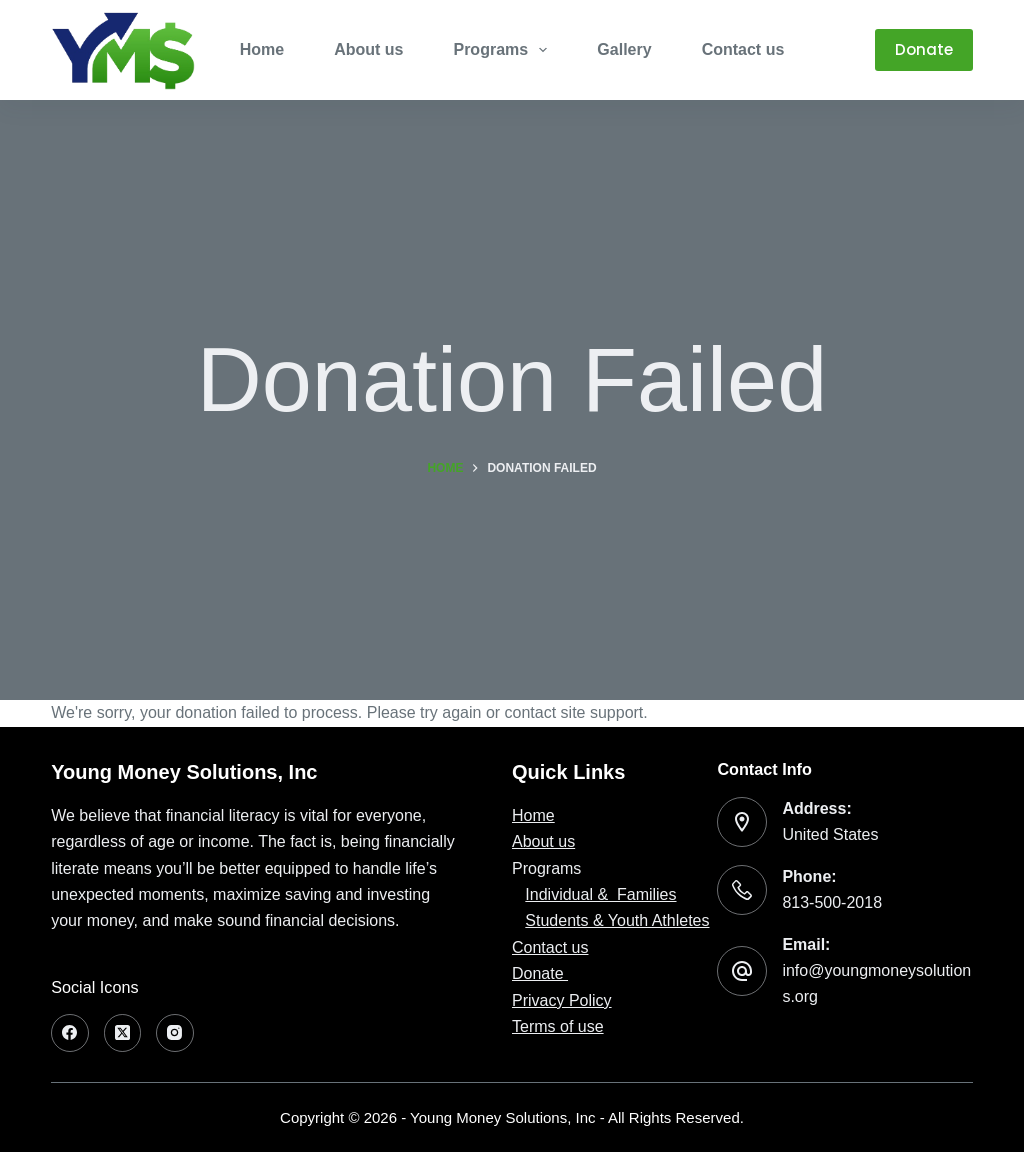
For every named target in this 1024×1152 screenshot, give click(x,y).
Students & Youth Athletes (617, 920)
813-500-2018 (832, 902)
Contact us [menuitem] (743, 49)
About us (543, 841)
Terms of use (558, 1026)
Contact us (550, 947)
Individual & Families (600, 894)
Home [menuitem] (262, 49)
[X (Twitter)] (123, 1033)
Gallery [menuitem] (624, 49)
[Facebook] (70, 1033)
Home (533, 815)
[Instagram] (175, 1033)
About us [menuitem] (368, 49)
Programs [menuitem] (504, 50)
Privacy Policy (562, 1000)
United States (830, 834)
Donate (924, 49)
